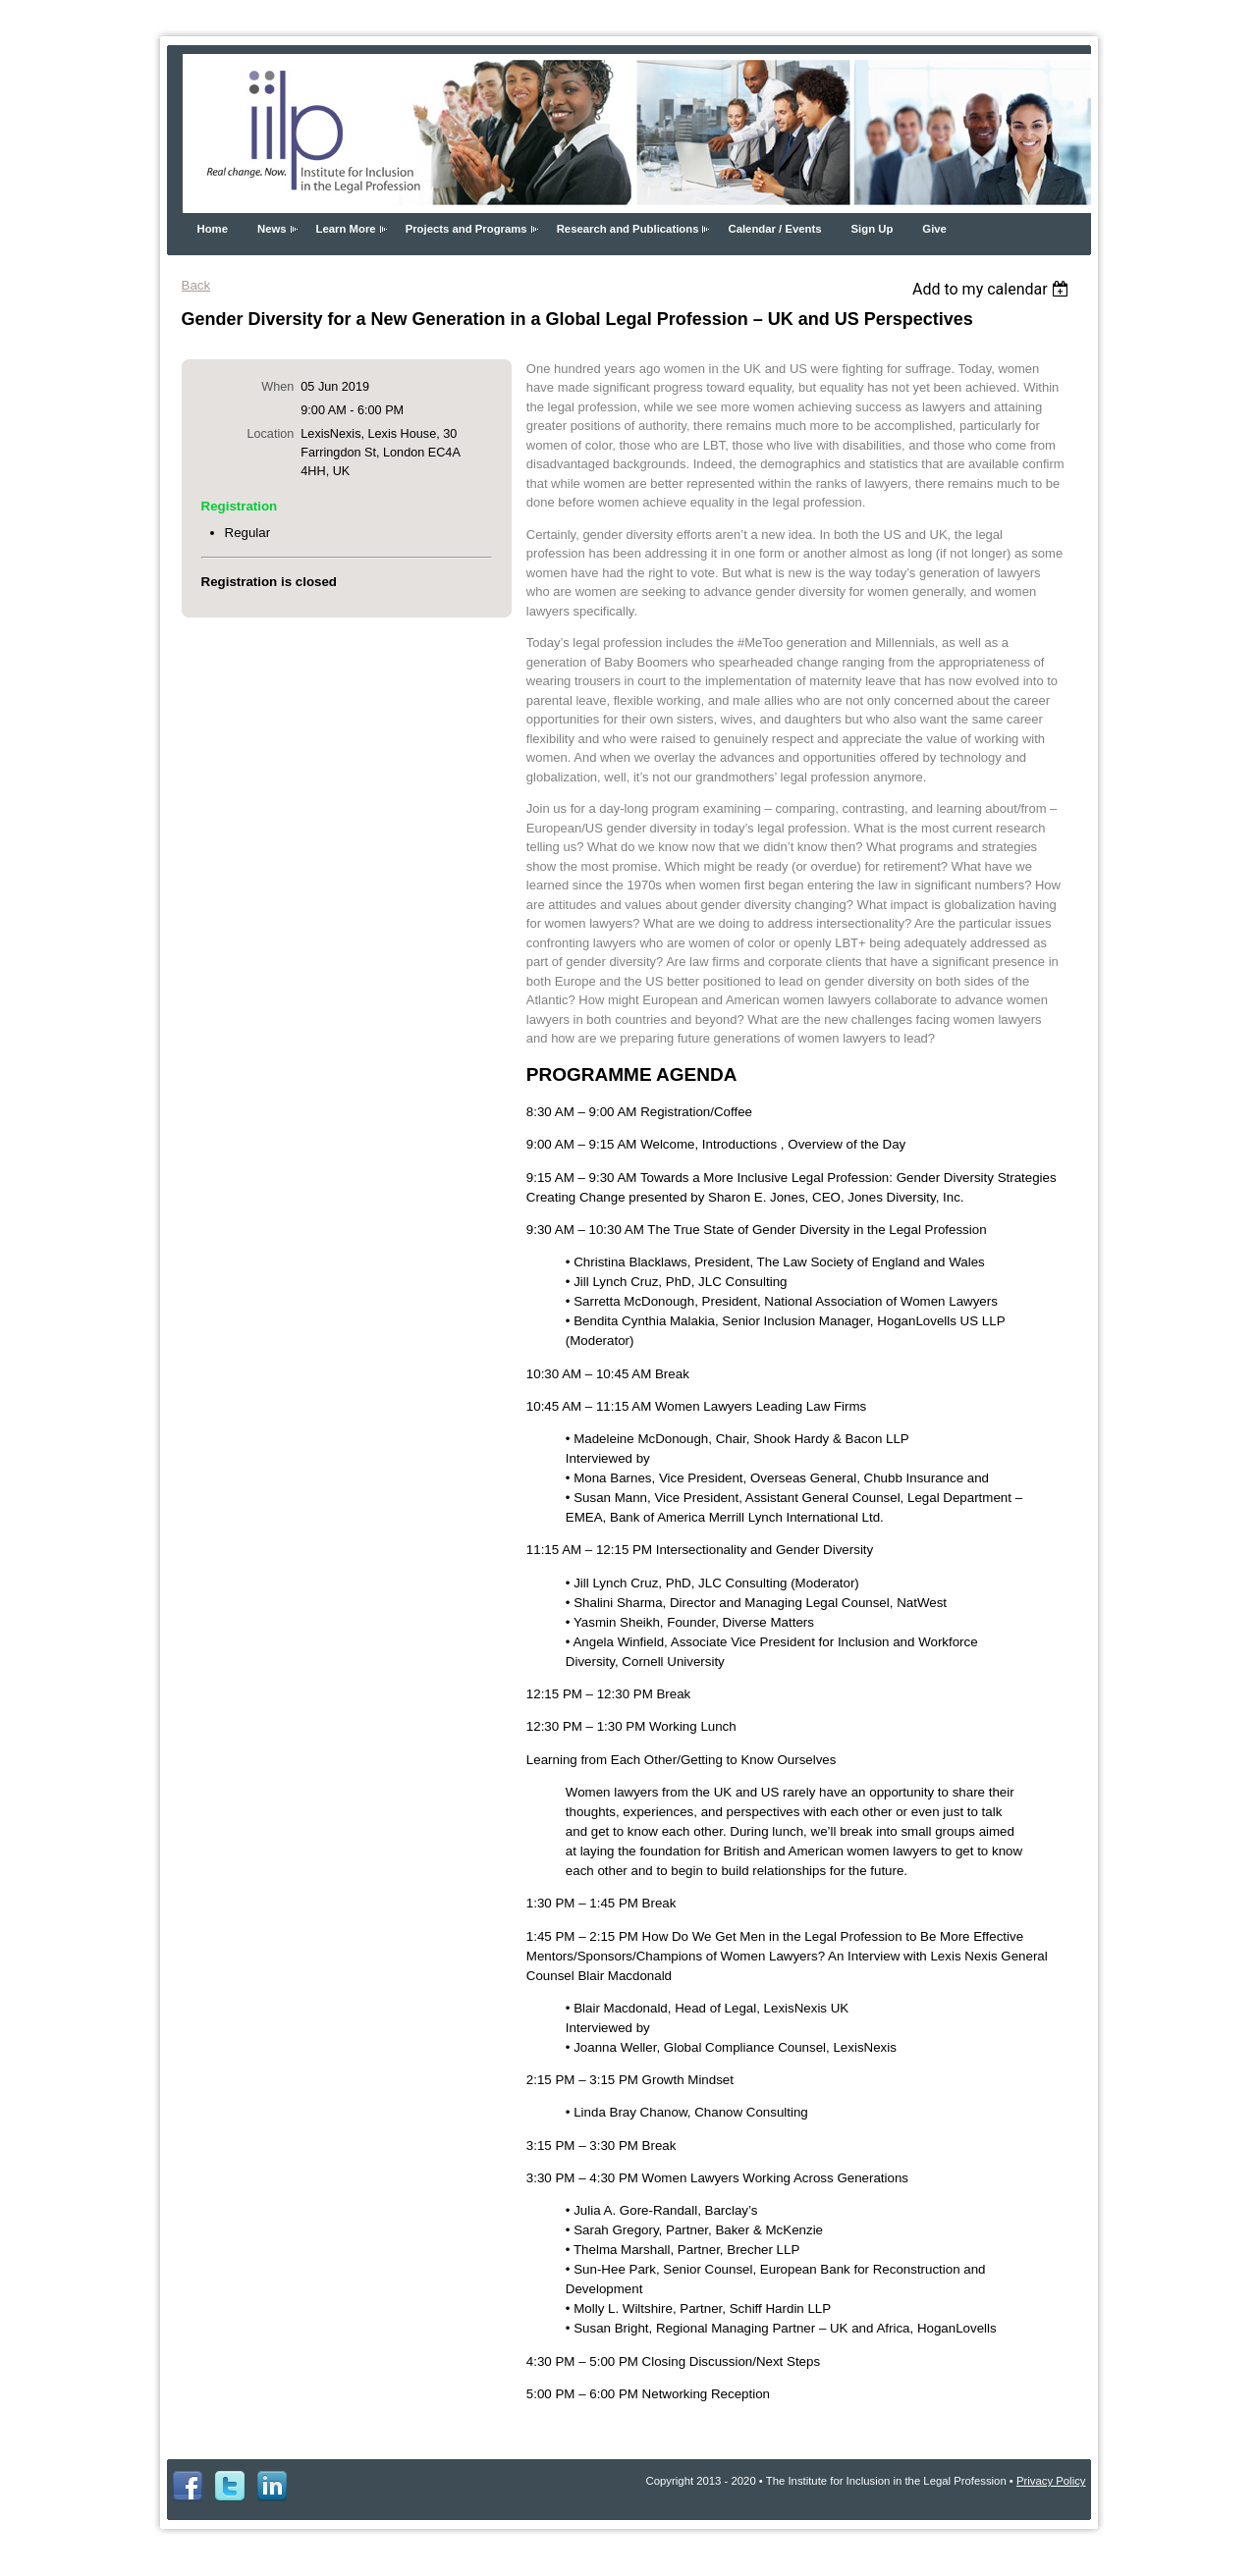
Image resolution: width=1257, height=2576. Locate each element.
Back (196, 285)
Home (212, 229)
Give (934, 229)
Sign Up (872, 229)
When (277, 387)
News (272, 229)
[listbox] (993, 289)
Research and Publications (628, 229)
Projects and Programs (466, 229)
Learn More (346, 229)
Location (270, 434)
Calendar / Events (774, 229)
